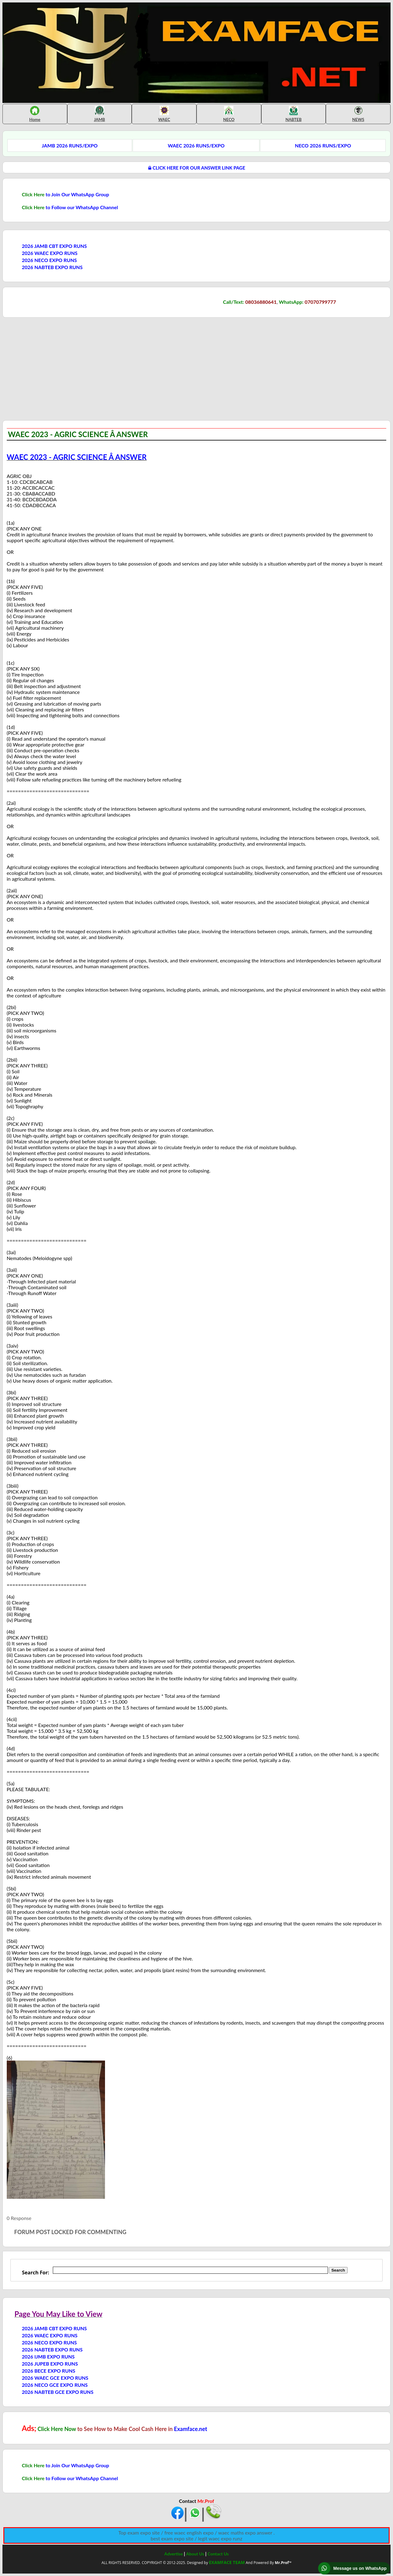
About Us (195, 2553)
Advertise (173, 2553)
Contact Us (218, 2553)
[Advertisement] (54, 368)
